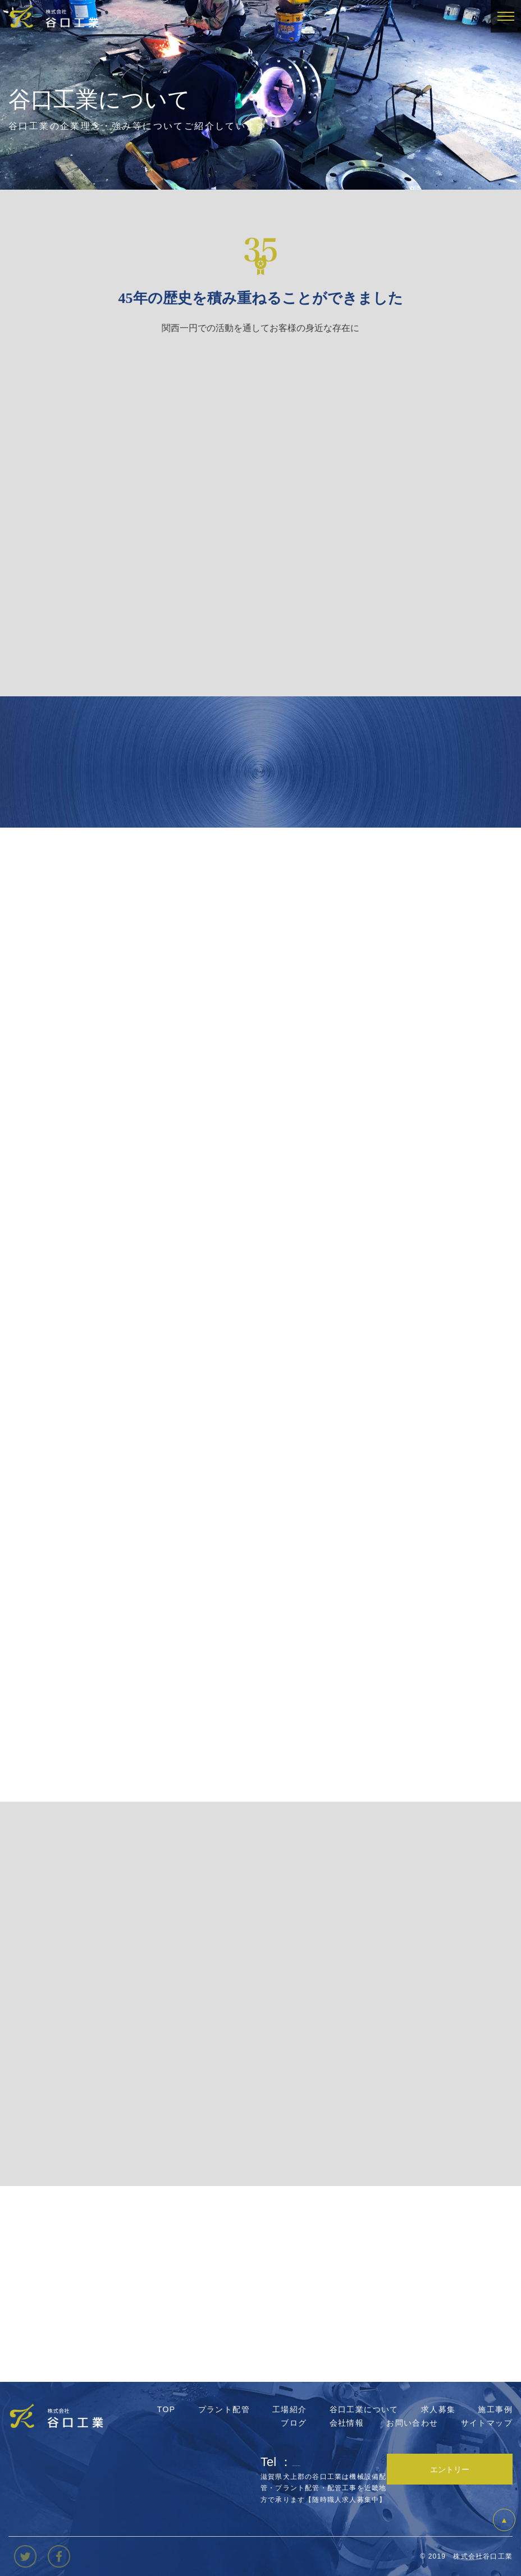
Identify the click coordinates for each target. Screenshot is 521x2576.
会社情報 (347, 2422)
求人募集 (438, 2409)
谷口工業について (364, 2409)
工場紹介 (289, 2409)
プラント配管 (224, 2409)
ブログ (294, 2422)
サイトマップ (487, 2422)
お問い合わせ (412, 2422)
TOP (166, 2409)
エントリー (449, 2468)
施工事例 (495, 2409)
